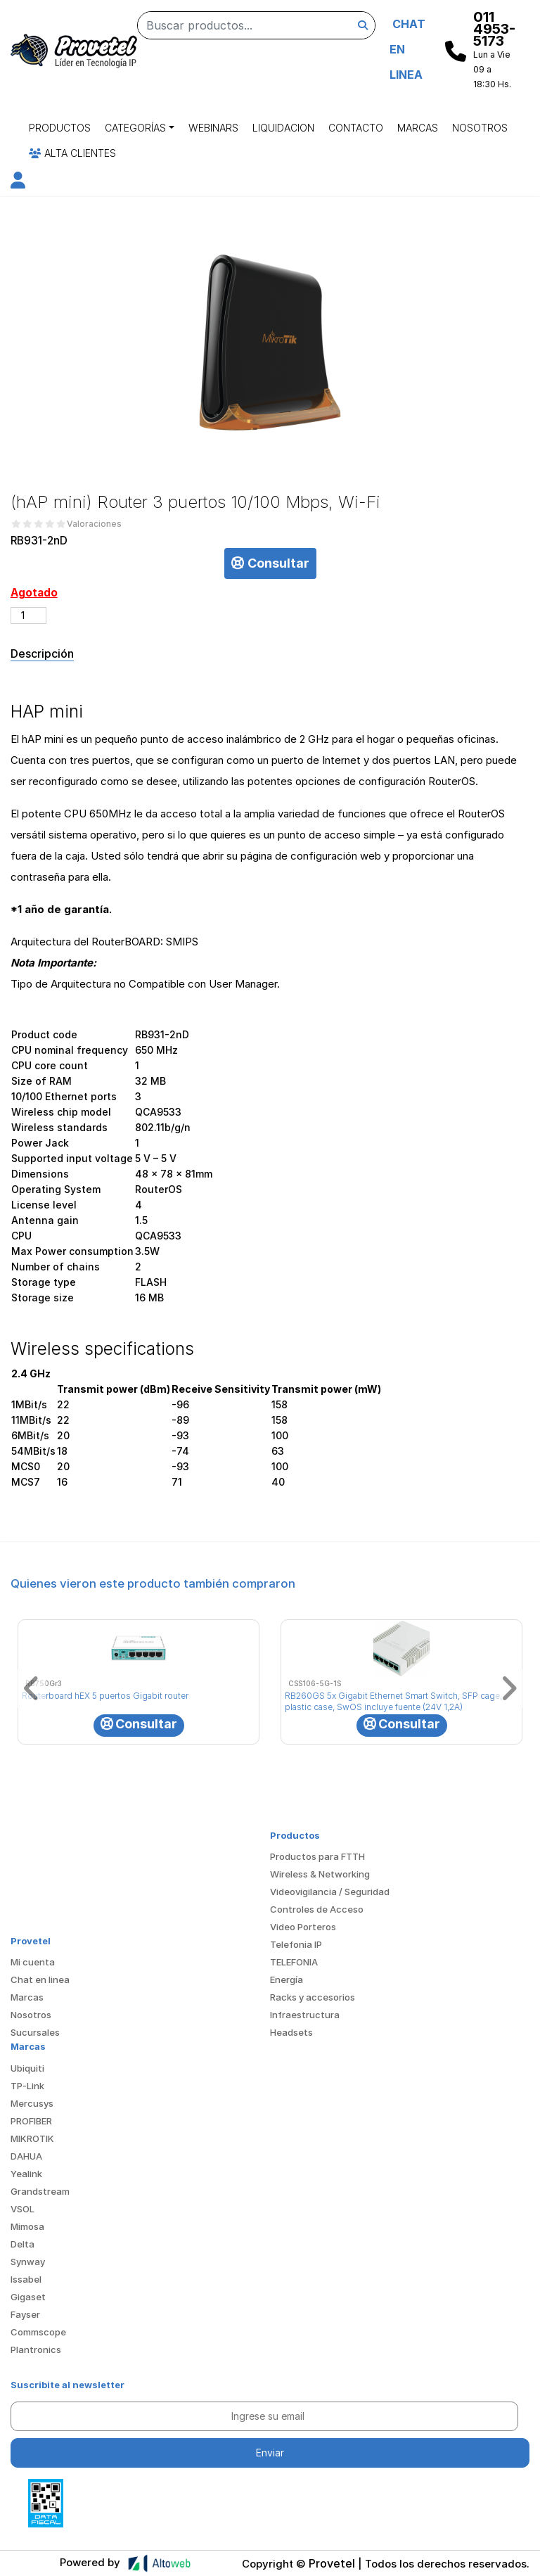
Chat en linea (40, 1979)
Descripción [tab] (42, 653)
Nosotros (480, 128)
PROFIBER (31, 2121)
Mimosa (27, 2226)
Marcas (417, 128)
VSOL (22, 2208)
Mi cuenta (33, 1962)
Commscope (38, 2332)
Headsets (291, 2032)
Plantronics (36, 2349)
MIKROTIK (32, 2138)
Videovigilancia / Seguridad (330, 1891)
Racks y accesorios (312, 1997)
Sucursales (35, 2032)
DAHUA (26, 2156)
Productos (60, 128)
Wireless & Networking (320, 1874)
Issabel (26, 2279)
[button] (18, 182)
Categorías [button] (135, 128)
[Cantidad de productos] (28, 615)
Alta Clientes (72, 153)
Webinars (213, 128)
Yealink (26, 2173)
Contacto (355, 128)
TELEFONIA (294, 1962)
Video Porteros (303, 1926)
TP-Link (27, 2085)
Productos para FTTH (317, 1856)
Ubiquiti (27, 2068)
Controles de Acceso (317, 1909)
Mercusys (32, 2103)
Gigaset (28, 2296)
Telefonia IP (296, 1944)
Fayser (25, 2314)
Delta (22, 2244)
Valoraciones (94, 524)
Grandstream (40, 2191)
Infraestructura (305, 2014)
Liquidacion (283, 128)
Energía (286, 1979)
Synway (28, 2261)
